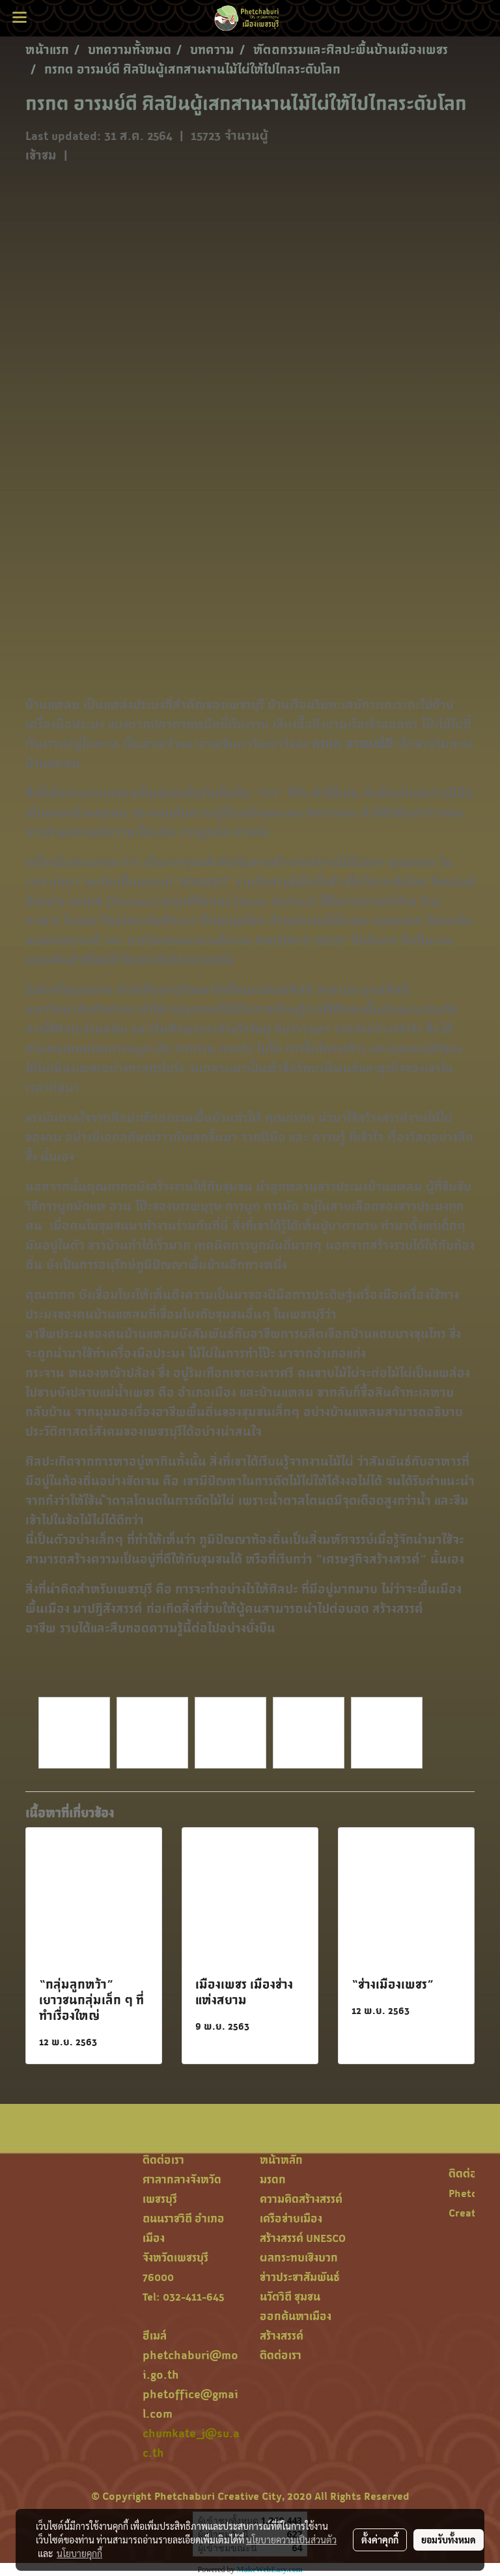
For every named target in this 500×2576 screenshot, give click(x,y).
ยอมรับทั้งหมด (448, 2539)
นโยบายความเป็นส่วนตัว (291, 2539)
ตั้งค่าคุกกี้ (379, 2539)
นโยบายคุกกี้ (79, 2553)
